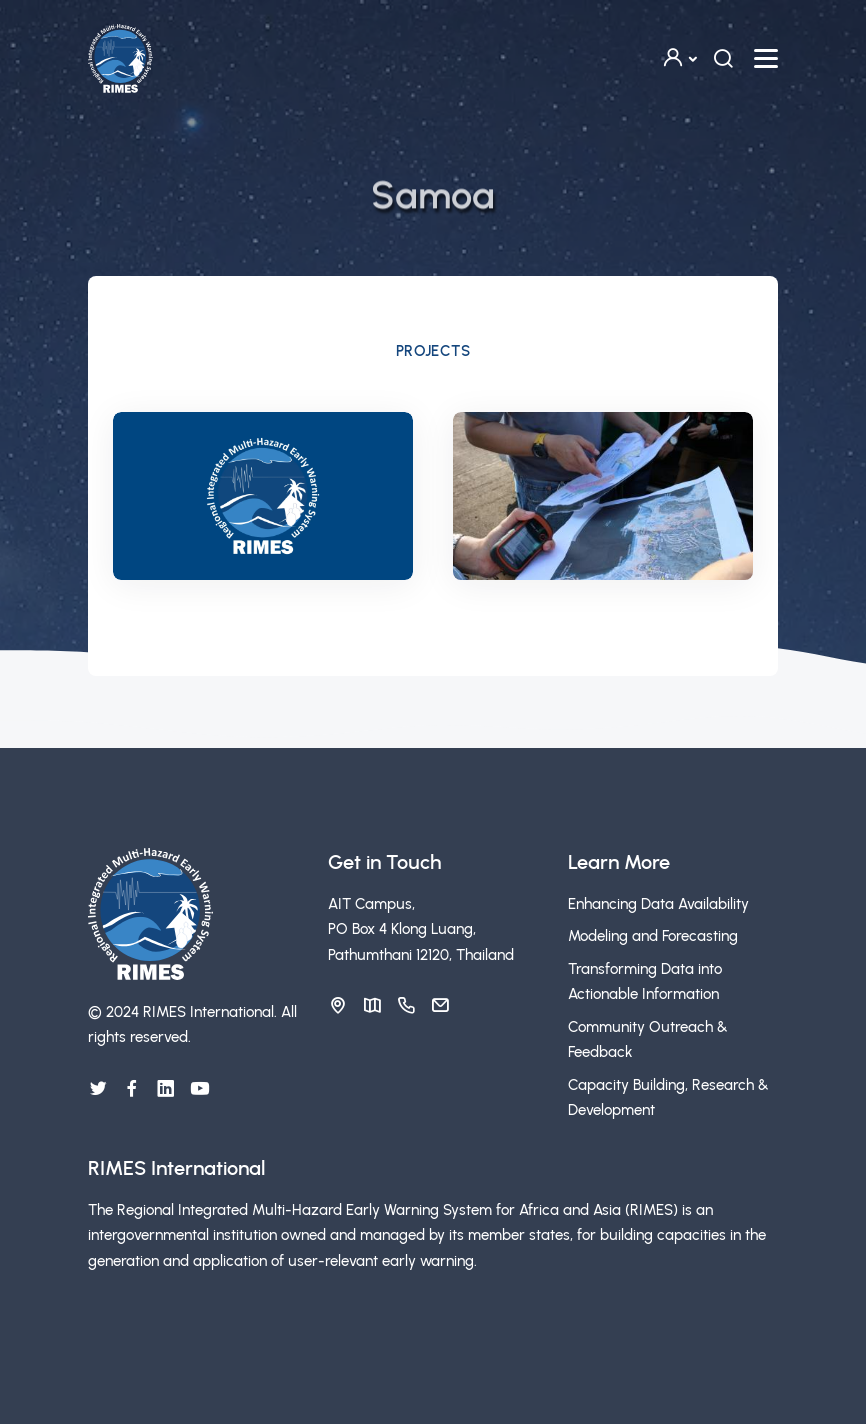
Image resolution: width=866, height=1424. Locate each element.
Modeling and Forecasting (653, 936)
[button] (679, 58)
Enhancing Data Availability (658, 904)
